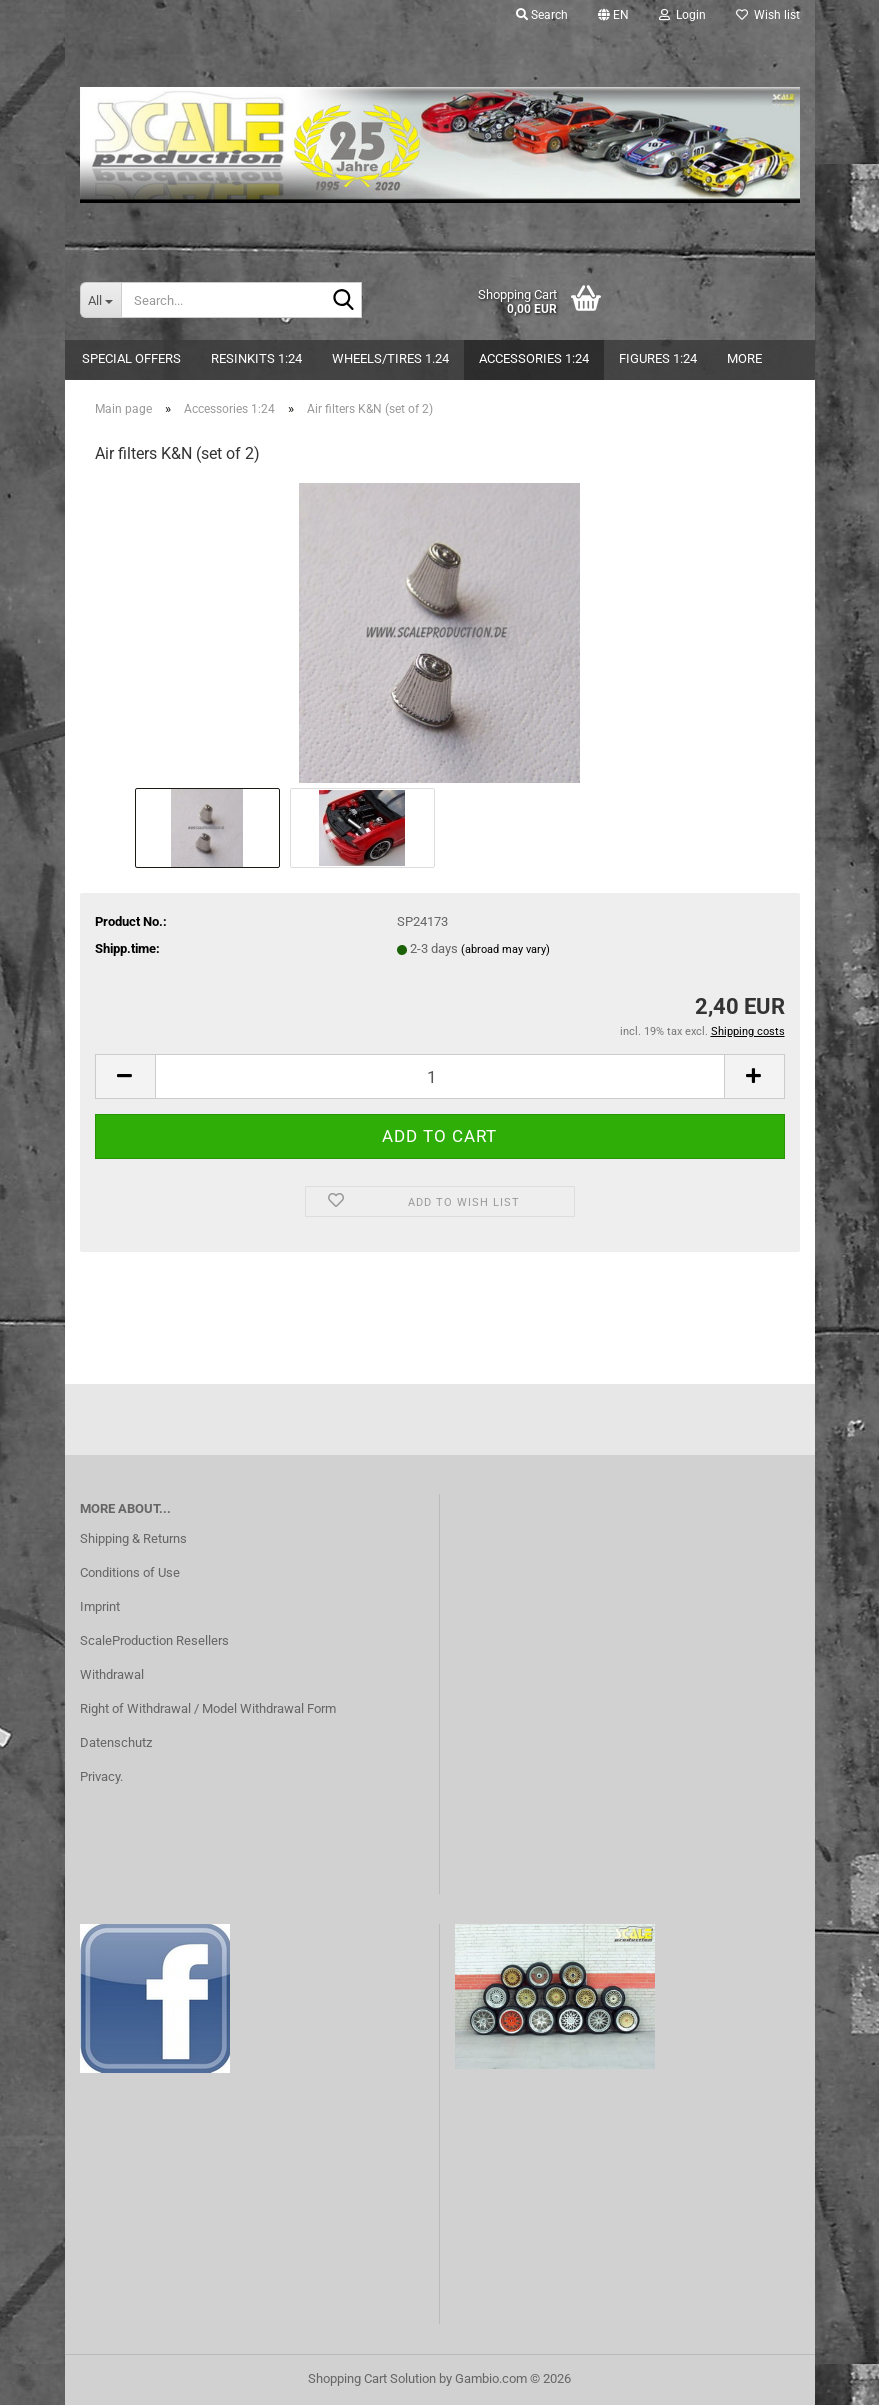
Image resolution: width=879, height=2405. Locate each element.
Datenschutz (116, 1742)
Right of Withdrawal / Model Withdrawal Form (208, 1708)
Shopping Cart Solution (372, 2378)
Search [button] (542, 15)
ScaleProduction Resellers (154, 1640)
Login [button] (682, 15)
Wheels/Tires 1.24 (390, 358)
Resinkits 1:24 (256, 358)
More (744, 358)
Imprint (100, 1606)
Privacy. (101, 1776)
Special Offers (131, 358)
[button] (613, 15)
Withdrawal (112, 1674)
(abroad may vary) (505, 949)
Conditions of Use (130, 1572)
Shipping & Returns (133, 1538)
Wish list (768, 15)
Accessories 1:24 (534, 358)
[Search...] (101, 300)
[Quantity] (440, 1076)
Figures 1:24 (658, 358)
